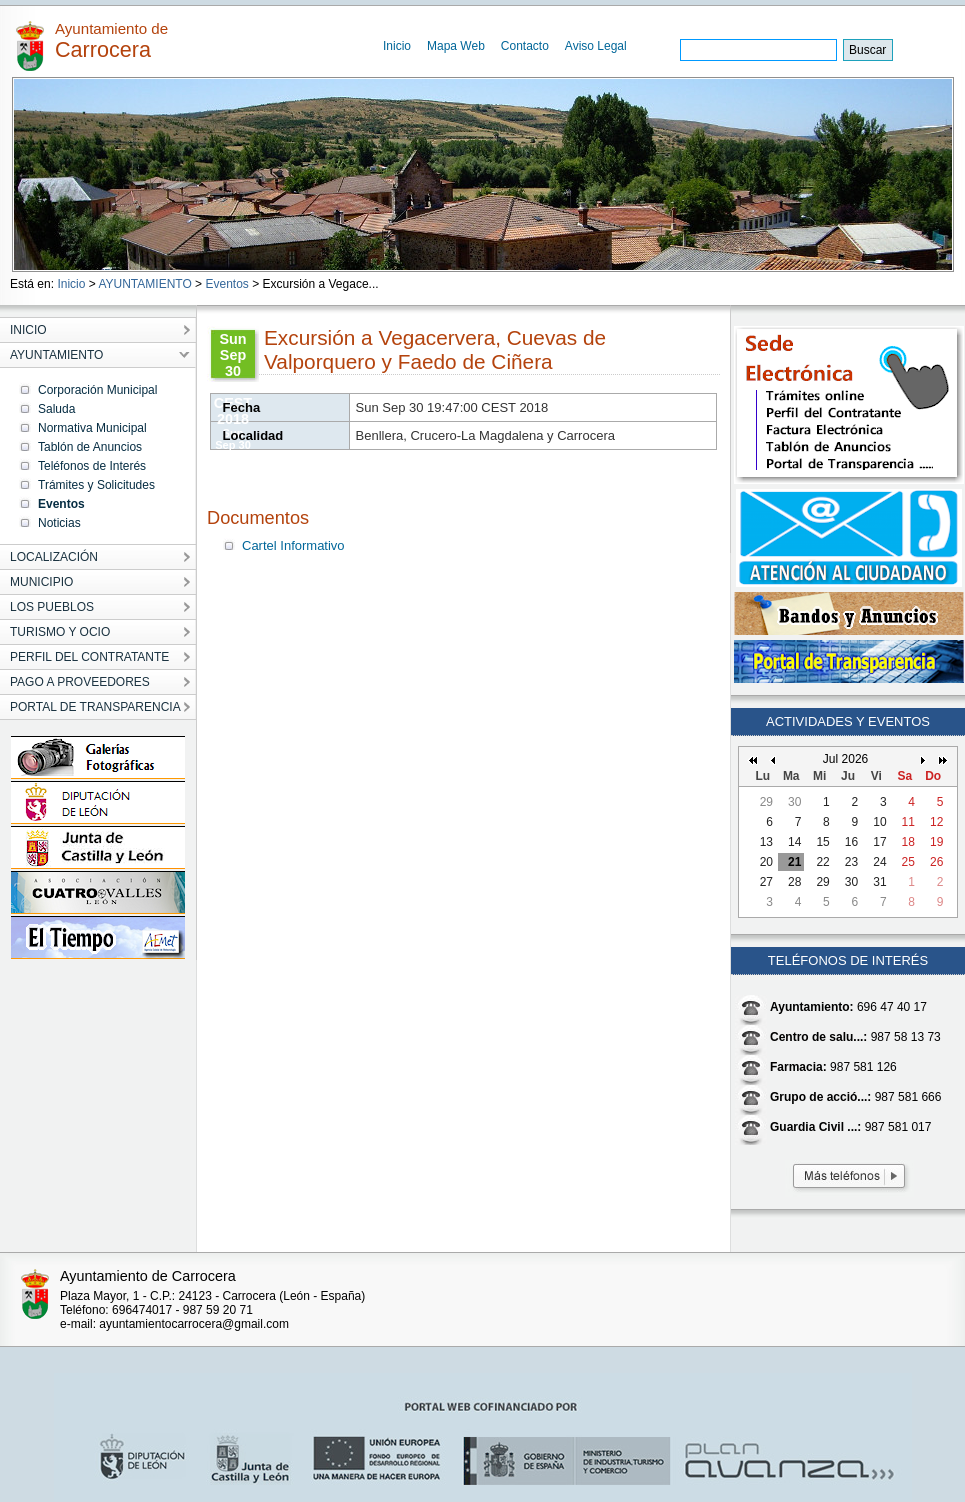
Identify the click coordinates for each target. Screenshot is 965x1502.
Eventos (226, 284)
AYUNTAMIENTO (144, 284)
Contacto (525, 46)
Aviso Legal (596, 46)
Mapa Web (456, 46)
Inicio (397, 46)
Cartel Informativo (293, 545)
